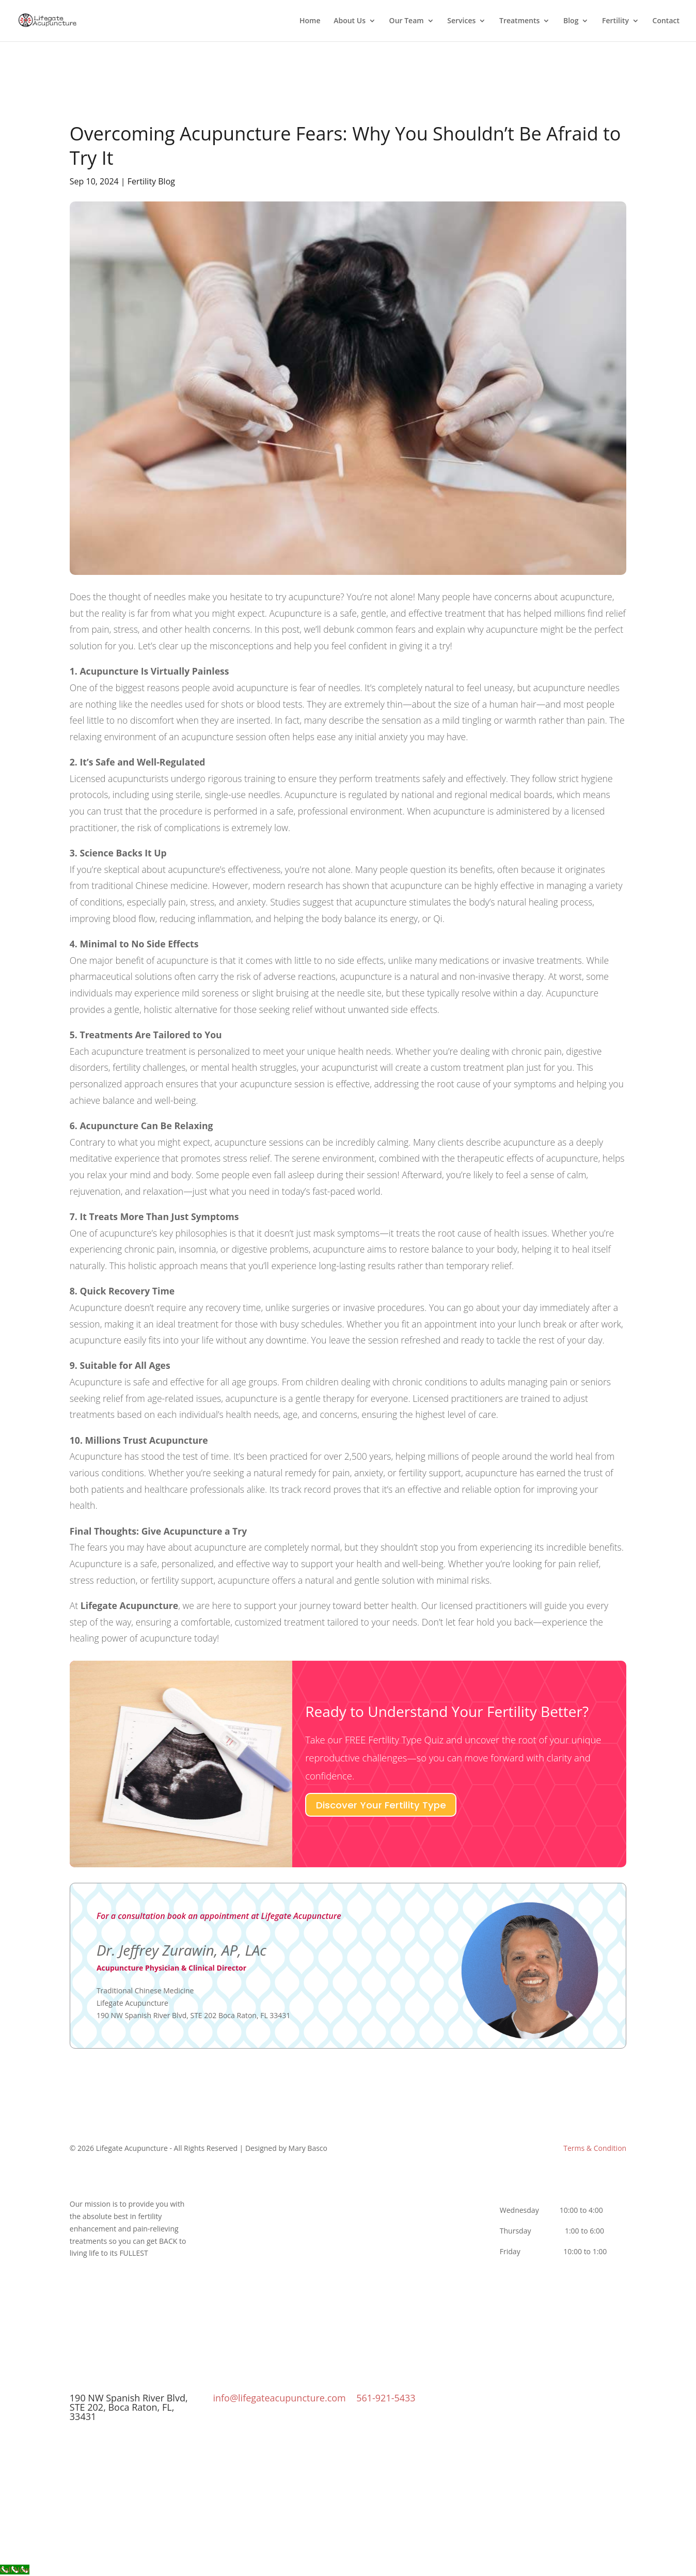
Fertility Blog (151, 181)
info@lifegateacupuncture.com (279, 2398)
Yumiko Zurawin (276, 2218)
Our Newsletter (276, 2230)
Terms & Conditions (276, 2242)
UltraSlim (419, 2218)
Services (461, 21)
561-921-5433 (386, 2398)
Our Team (406, 21)
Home (310, 21)
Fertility (615, 21)
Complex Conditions (419, 2205)
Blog (570, 21)
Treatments (519, 21)
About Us (350, 21)
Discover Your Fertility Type (381, 1805)
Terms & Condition (594, 2148)
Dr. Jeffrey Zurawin (276, 2205)
